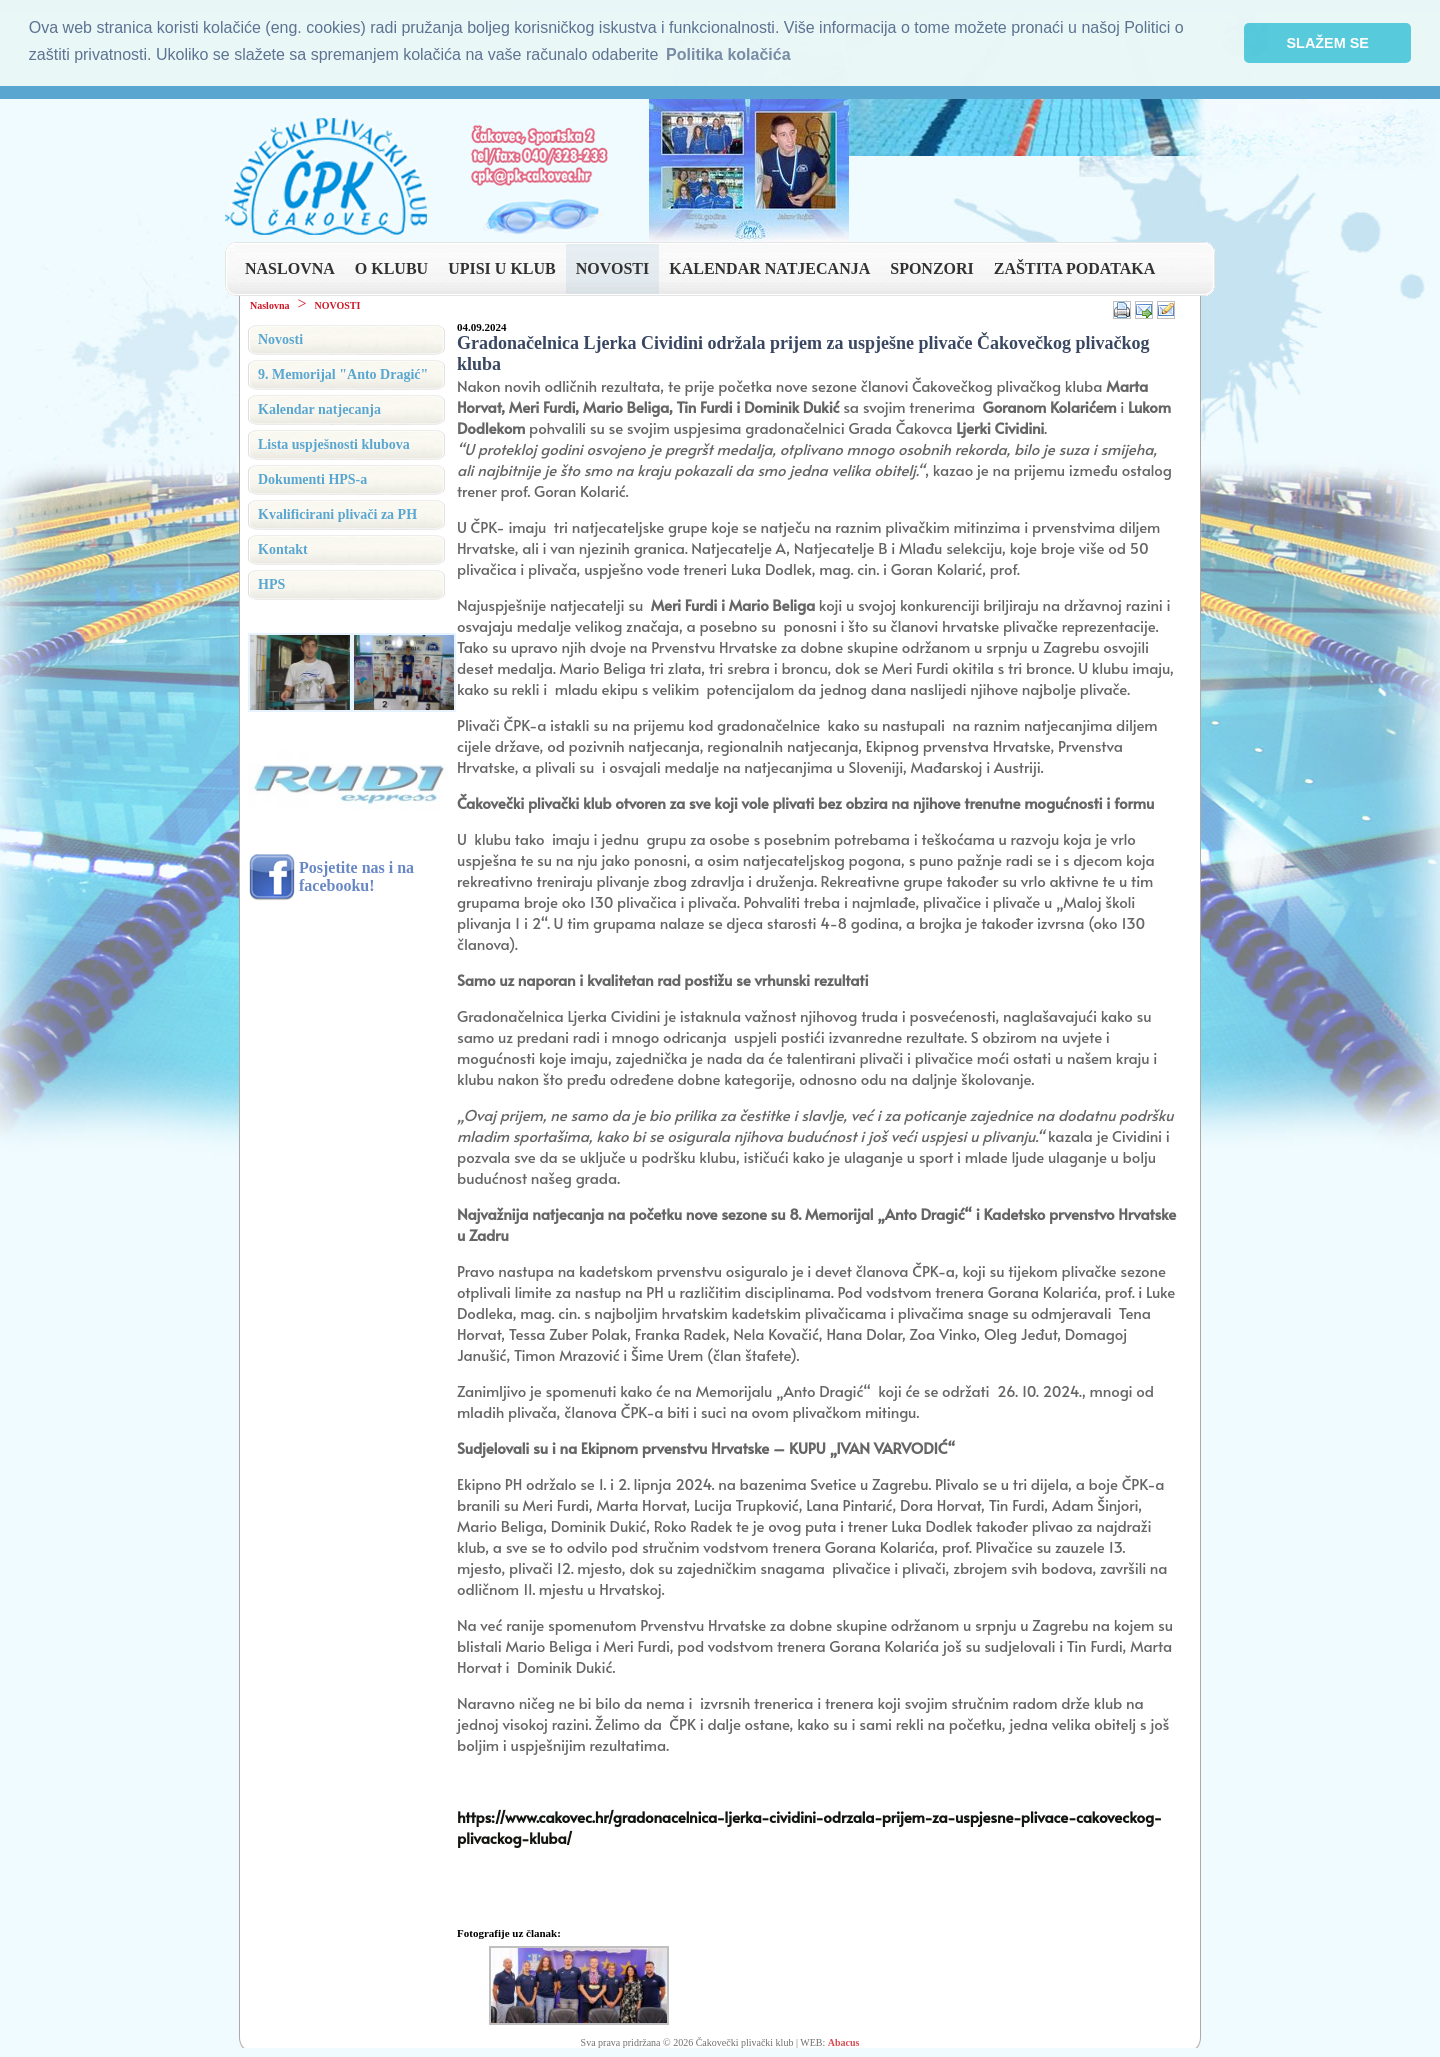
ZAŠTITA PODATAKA (1074, 266)
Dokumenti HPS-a (312, 477)
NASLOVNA (290, 266)
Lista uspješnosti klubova (334, 442)
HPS (271, 582)
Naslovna (269, 303)
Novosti (280, 337)
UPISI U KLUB (502, 266)
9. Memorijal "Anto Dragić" (343, 372)
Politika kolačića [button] (728, 54)
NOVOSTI (612, 266)
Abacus (844, 2040)
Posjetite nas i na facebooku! (356, 874)
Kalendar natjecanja (319, 407)
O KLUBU (391, 266)
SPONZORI (932, 266)
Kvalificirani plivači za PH (337, 512)
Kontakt (283, 547)
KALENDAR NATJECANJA (769, 266)
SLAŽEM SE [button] (1328, 43)
